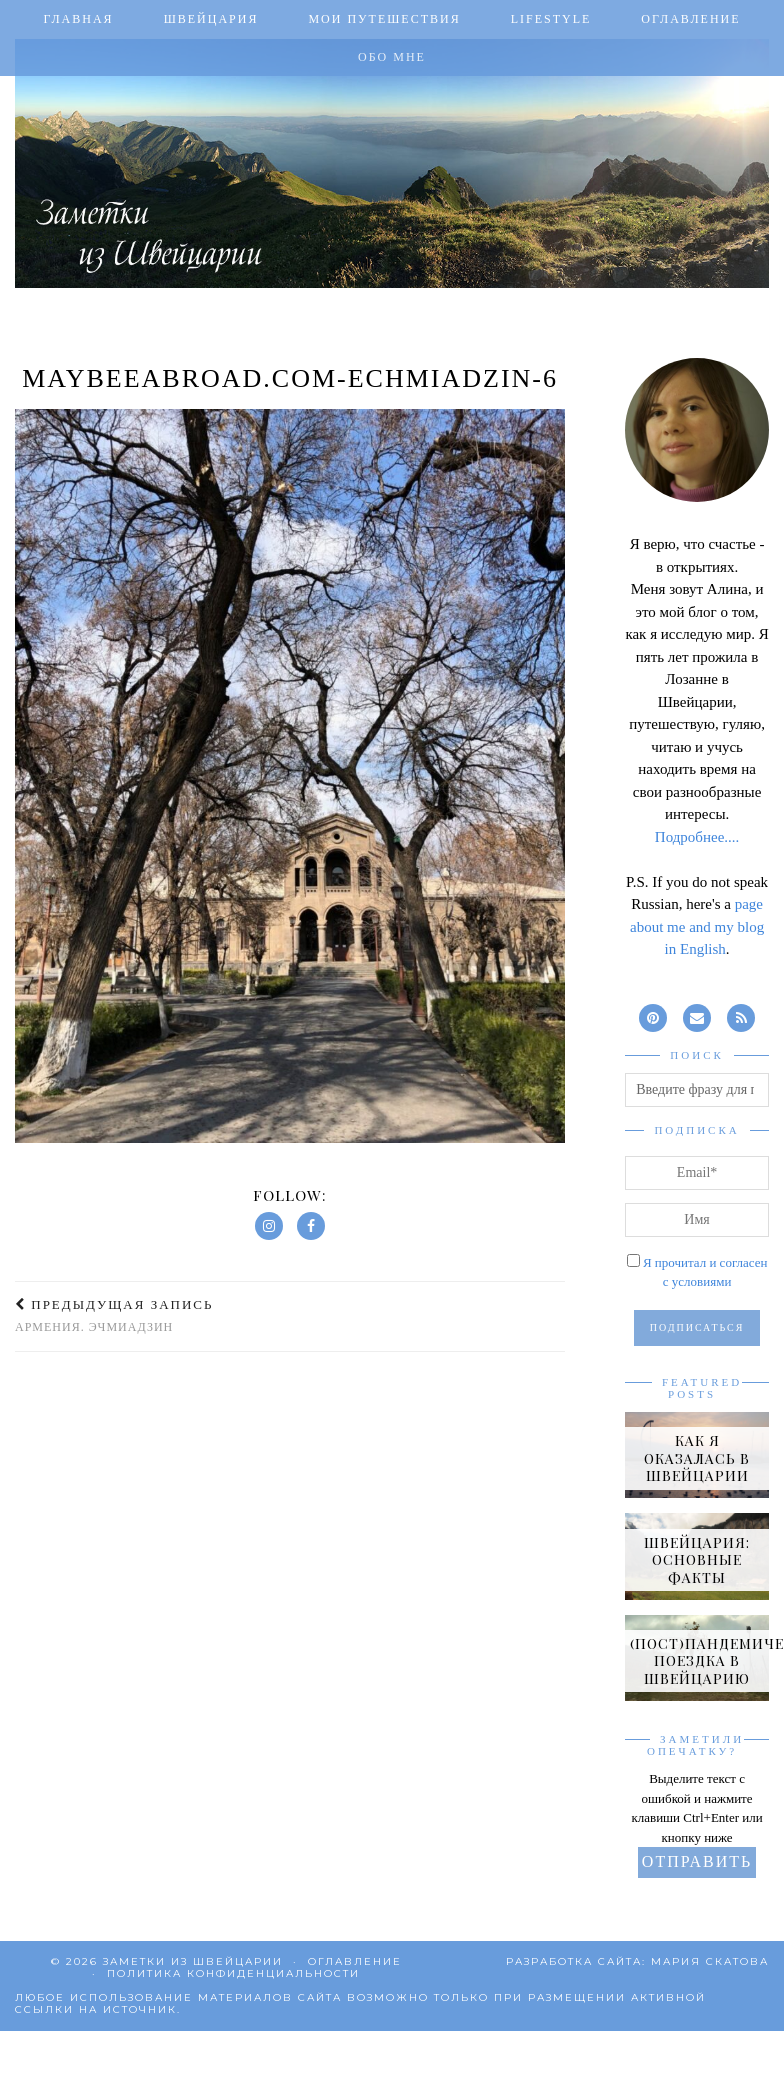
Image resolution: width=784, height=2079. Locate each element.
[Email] (697, 1015)
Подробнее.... (697, 837)
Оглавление (690, 19)
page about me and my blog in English (697, 926)
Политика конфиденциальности (233, 1973)
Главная (78, 19)
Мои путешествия (384, 19)
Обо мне (392, 57)
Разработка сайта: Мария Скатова (637, 1961)
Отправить (697, 1861)
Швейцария (211, 19)
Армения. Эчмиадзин (114, 1315)
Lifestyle (551, 19)
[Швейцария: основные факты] (697, 1556)
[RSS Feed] (741, 1015)
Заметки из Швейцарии (193, 1961)
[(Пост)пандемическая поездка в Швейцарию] (697, 1658)
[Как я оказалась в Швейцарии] (697, 1455)
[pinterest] (653, 1015)
